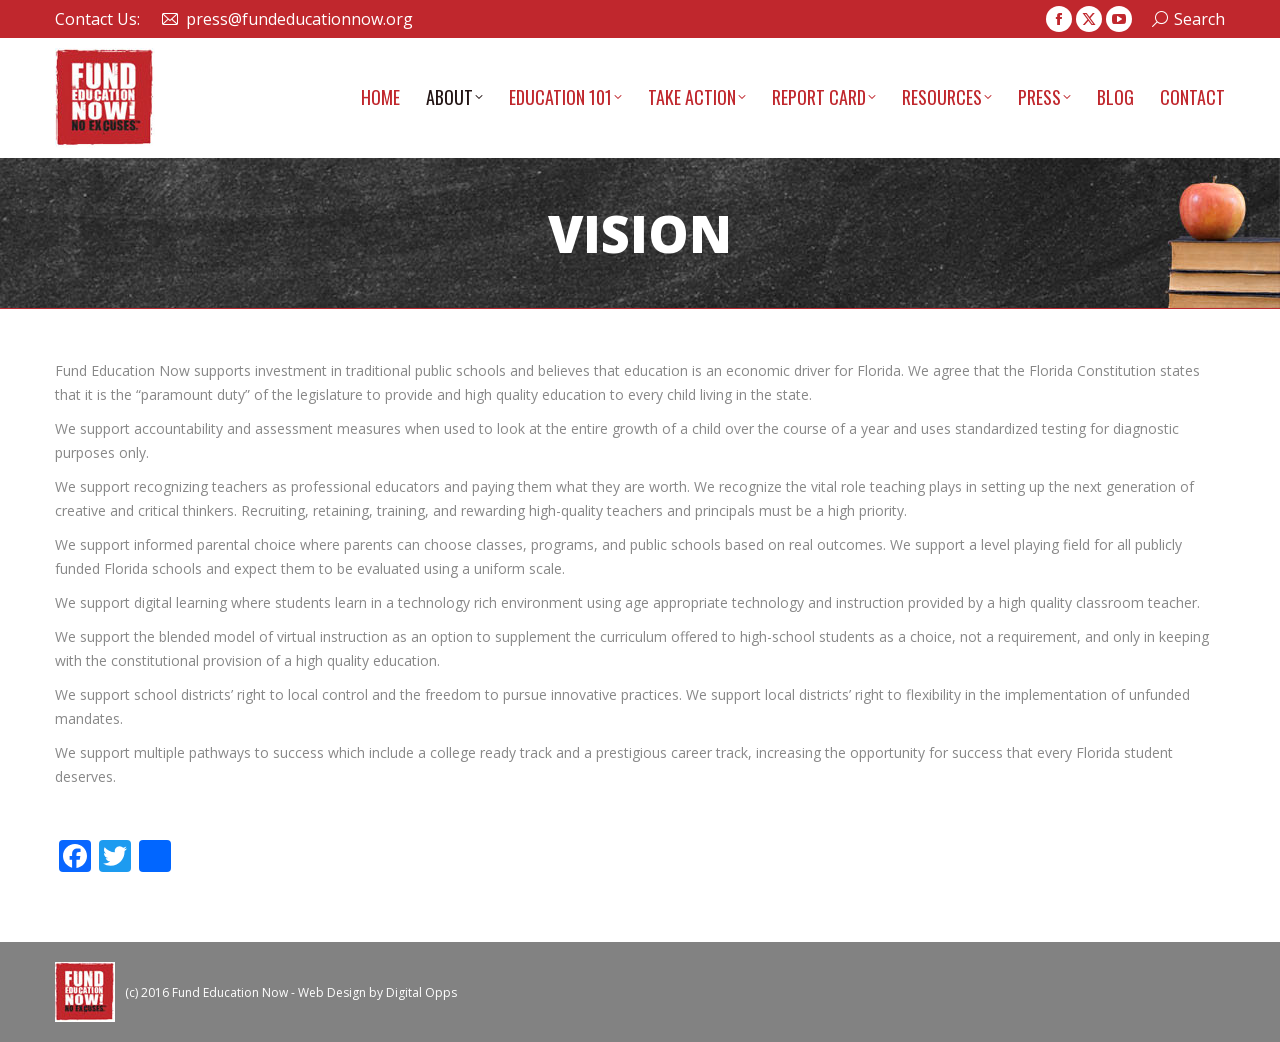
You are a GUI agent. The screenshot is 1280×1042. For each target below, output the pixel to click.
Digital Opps (421, 992)
